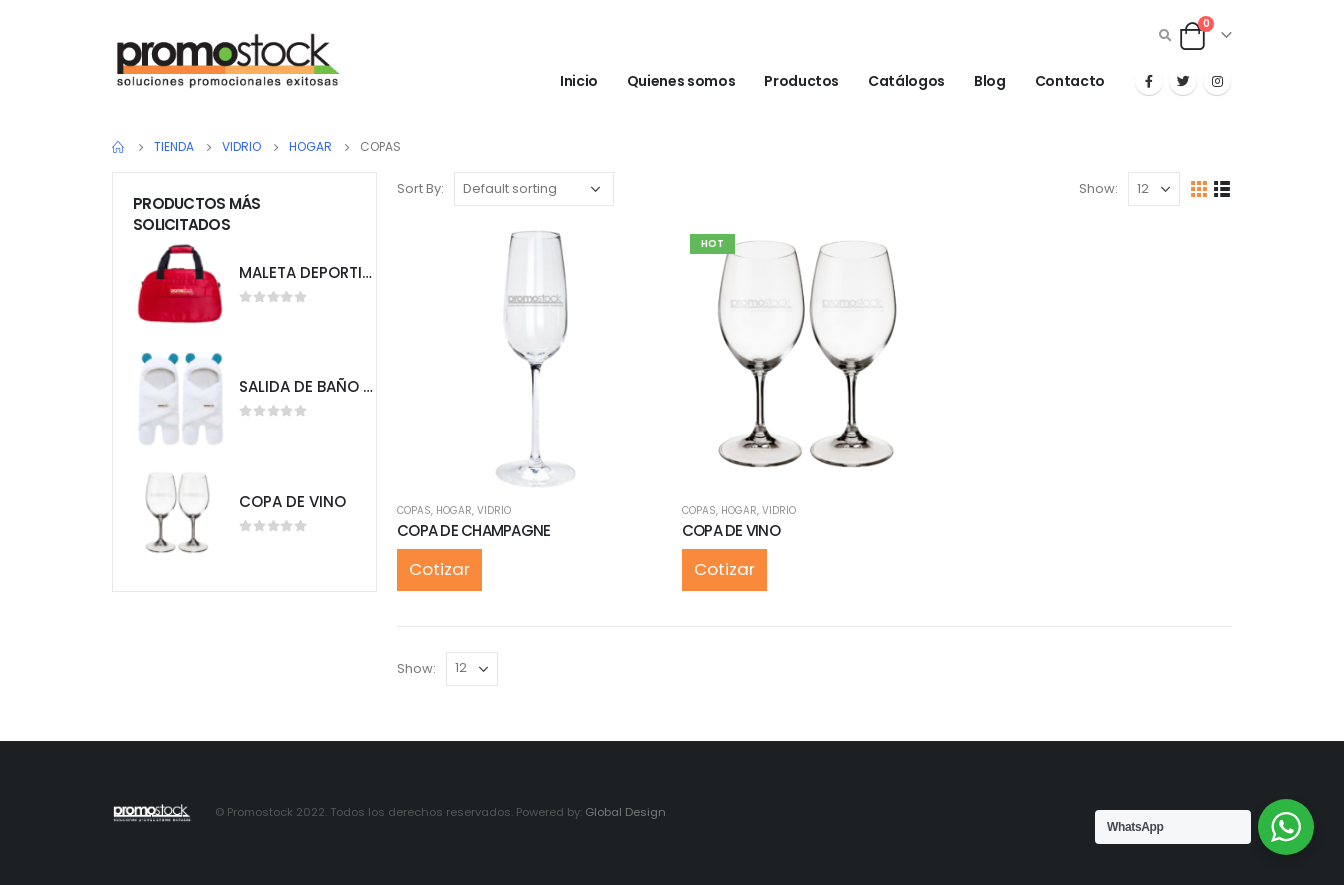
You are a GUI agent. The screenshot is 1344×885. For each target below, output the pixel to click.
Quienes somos (681, 81)
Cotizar (439, 569)
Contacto (1070, 81)
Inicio (579, 81)
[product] (529, 358)
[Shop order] (534, 189)
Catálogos (906, 81)
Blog (990, 81)
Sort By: (420, 188)
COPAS (414, 510)
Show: (1098, 188)
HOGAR (454, 510)
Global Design (625, 812)
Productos (801, 81)
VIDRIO (494, 510)
